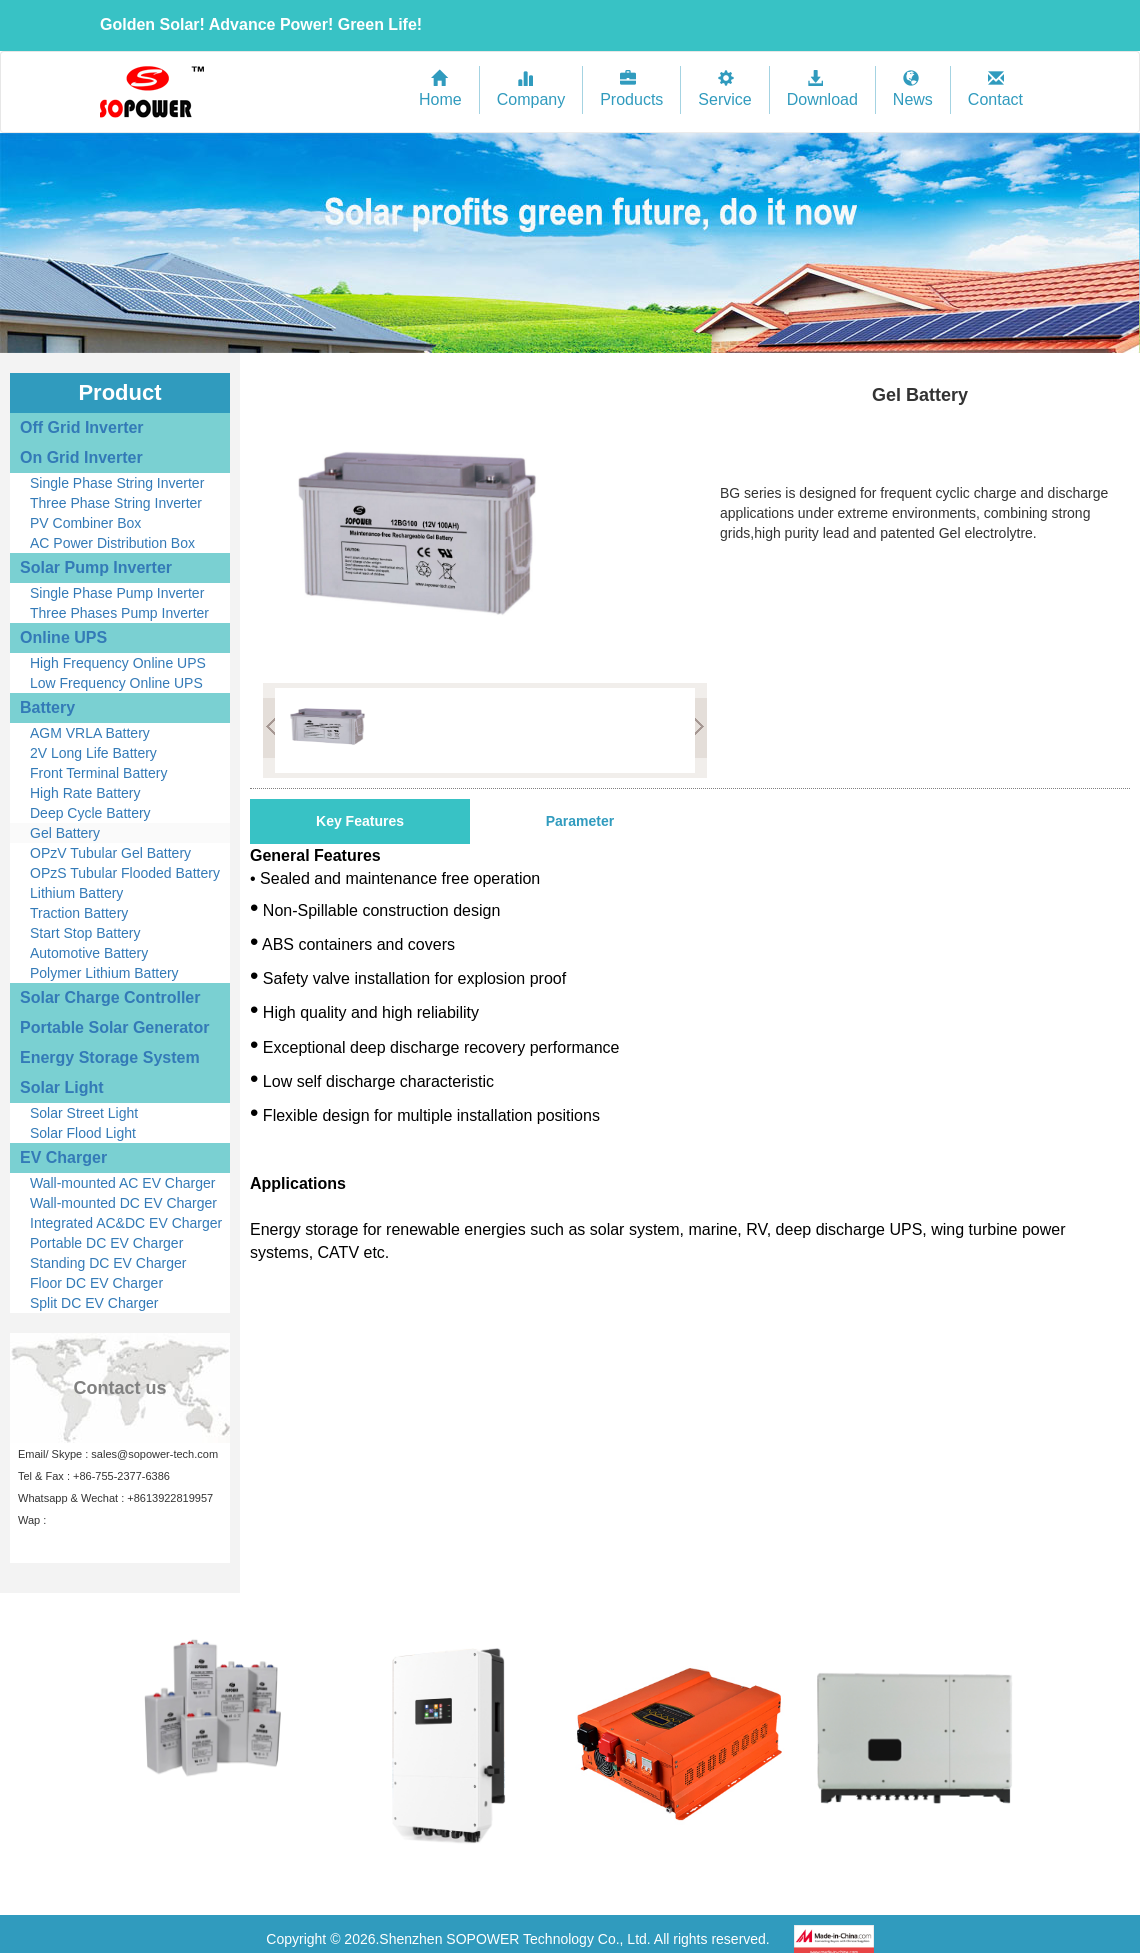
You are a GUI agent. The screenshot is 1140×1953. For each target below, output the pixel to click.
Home (440, 89)
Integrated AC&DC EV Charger (126, 1223)
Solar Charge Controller (110, 997)
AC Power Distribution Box (112, 543)
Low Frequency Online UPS (116, 683)
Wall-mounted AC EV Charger (122, 1183)
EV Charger (63, 1157)
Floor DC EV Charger (96, 1283)
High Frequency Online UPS (118, 663)
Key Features (360, 821)
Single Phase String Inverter (117, 483)
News (913, 89)
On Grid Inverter (81, 457)
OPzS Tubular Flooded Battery (125, 873)
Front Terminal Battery (98, 773)
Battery (47, 707)
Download (822, 89)
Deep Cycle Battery (90, 813)
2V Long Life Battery (93, 753)
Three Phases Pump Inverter (119, 613)
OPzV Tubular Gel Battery (110, 853)
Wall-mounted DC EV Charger (123, 1203)
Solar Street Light (84, 1113)
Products (631, 89)
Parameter (580, 821)
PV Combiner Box (85, 523)
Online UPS (63, 637)
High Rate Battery (85, 793)
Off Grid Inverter (82, 427)
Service (724, 89)
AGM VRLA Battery (90, 733)
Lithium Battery (76, 893)
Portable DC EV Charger (106, 1243)
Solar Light (62, 1087)
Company (531, 89)
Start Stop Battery (85, 933)
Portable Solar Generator (114, 1027)
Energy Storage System (110, 1057)
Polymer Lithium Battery (104, 973)
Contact (995, 89)
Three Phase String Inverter (116, 503)
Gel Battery (65, 833)
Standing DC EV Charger (108, 1263)
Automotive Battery (89, 953)
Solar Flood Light (83, 1133)
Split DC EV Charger (94, 1303)
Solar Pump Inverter (96, 567)
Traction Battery (79, 913)
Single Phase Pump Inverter (117, 593)
